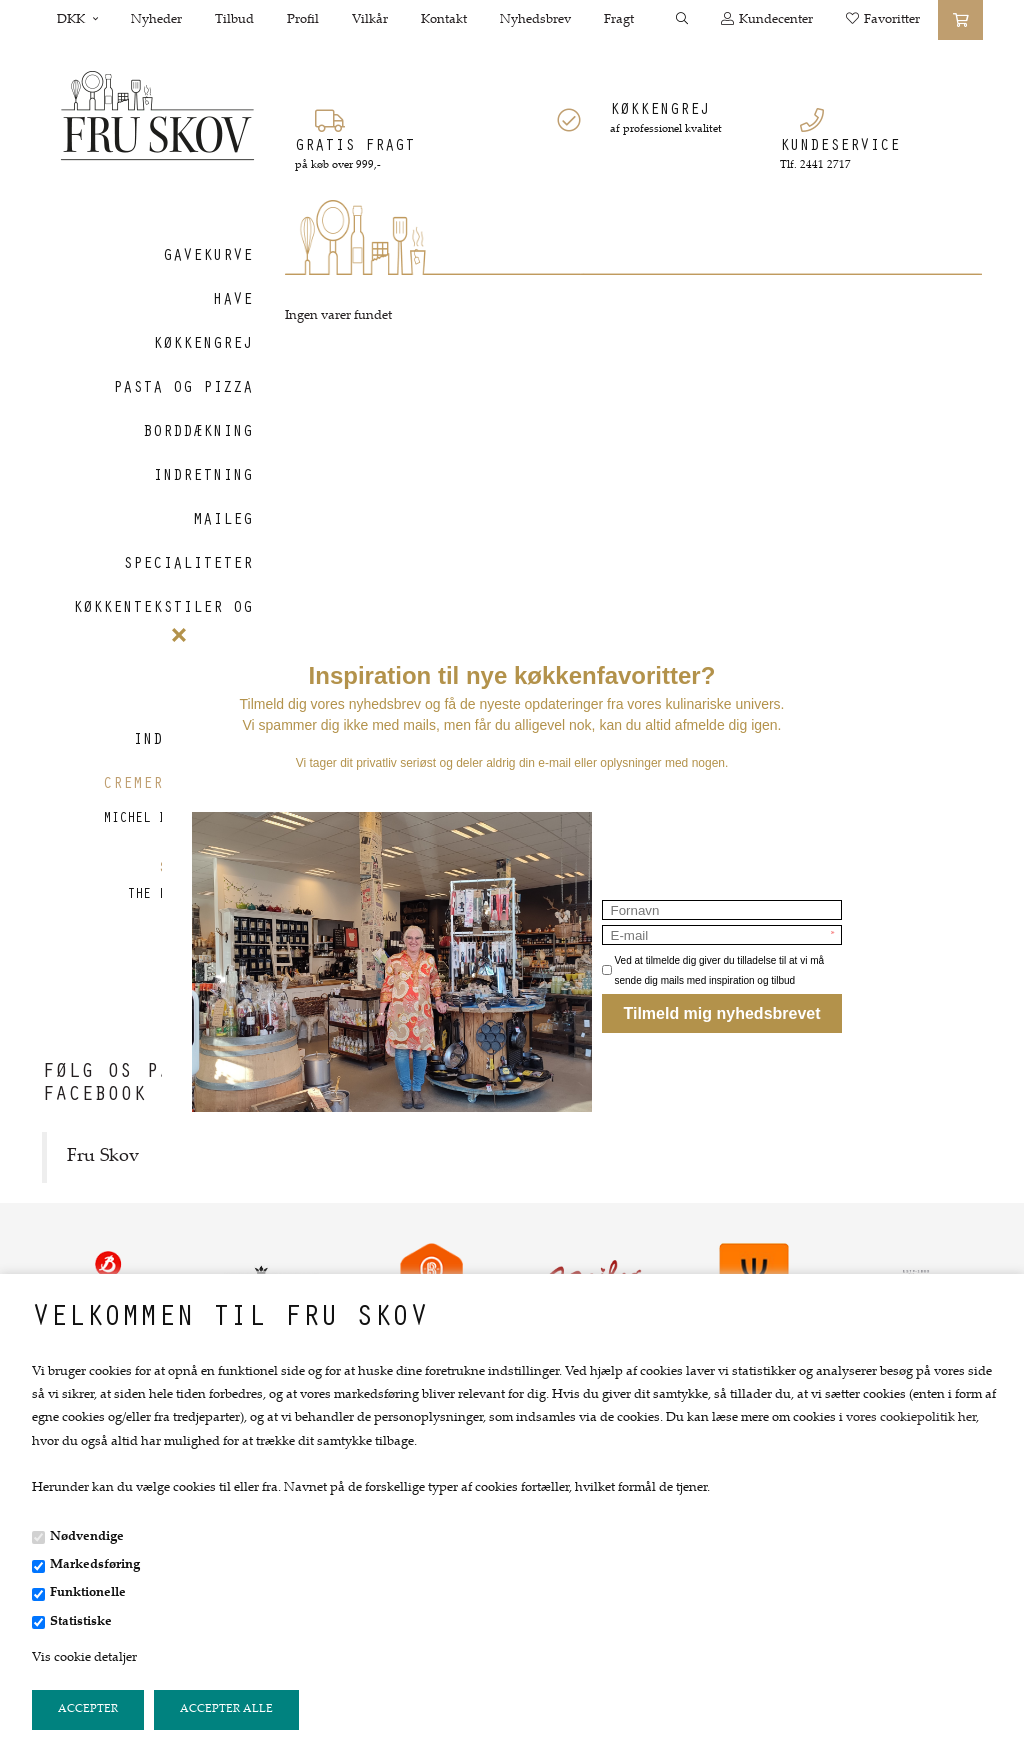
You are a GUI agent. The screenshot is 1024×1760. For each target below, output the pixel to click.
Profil (303, 20)
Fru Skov (103, 1157)
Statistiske (81, 1622)
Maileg (223, 521)
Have (233, 301)
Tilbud (234, 20)
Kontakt (444, 20)
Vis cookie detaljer (84, 1658)
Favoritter (883, 19)
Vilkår (370, 20)
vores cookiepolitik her (911, 1418)
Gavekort (213, 1000)
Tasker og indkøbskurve (193, 719)
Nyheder (156, 20)
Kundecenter (767, 19)
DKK (77, 20)
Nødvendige (87, 1537)
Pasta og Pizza (183, 389)
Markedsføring (95, 1565)
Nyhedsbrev (535, 20)
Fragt (619, 20)
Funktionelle (88, 1593)
